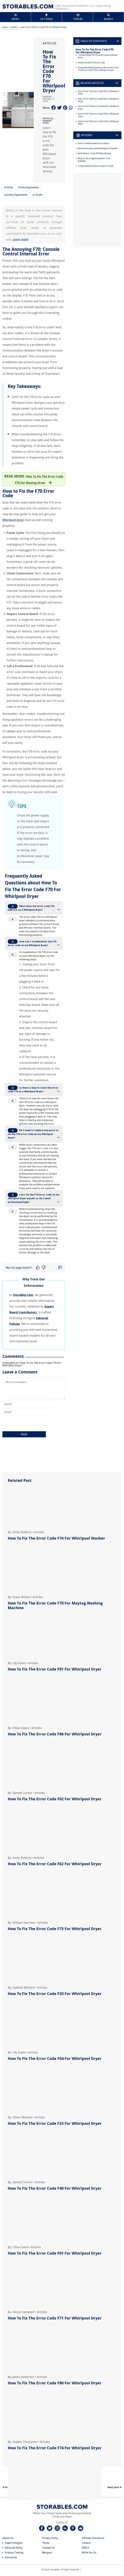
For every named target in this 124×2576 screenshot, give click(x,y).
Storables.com (23, 1295)
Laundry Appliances (15, 194)
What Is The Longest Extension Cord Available (94, 159)
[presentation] (27, 1423)
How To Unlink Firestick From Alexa (93, 143)
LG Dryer (37, 194)
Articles (13, 27)
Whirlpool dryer (13, 520)
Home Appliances (28, 187)
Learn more (20, 239)
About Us (7, 2538)
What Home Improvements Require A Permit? (98, 148)
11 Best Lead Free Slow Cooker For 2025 (96, 166)
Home (5, 27)
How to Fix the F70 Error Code (91, 63)
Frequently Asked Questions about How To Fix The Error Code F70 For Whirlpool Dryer (98, 69)
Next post (115, 2487)
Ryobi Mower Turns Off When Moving (94, 153)
